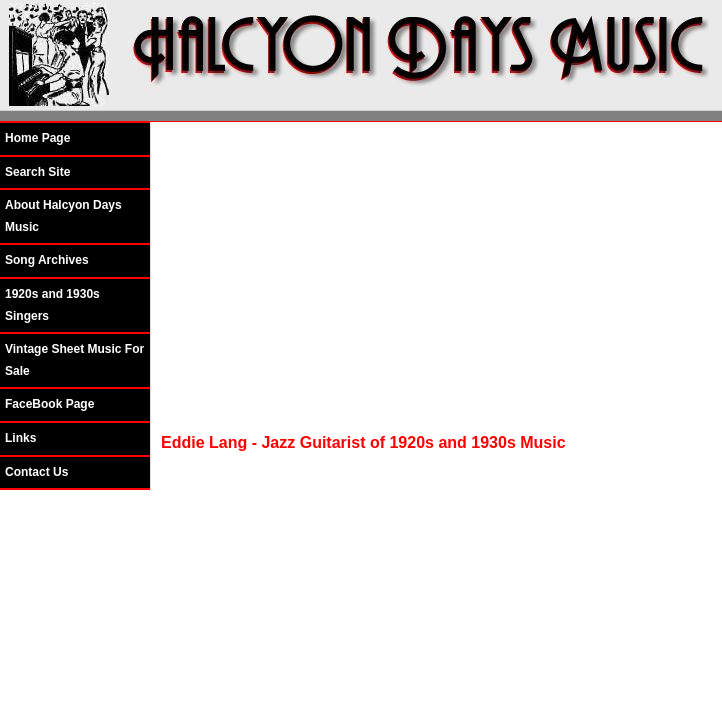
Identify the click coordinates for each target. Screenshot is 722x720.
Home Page (37, 138)
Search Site (37, 172)
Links (20, 438)
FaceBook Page (49, 404)
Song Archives (47, 260)
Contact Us (36, 472)
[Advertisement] (429, 278)
